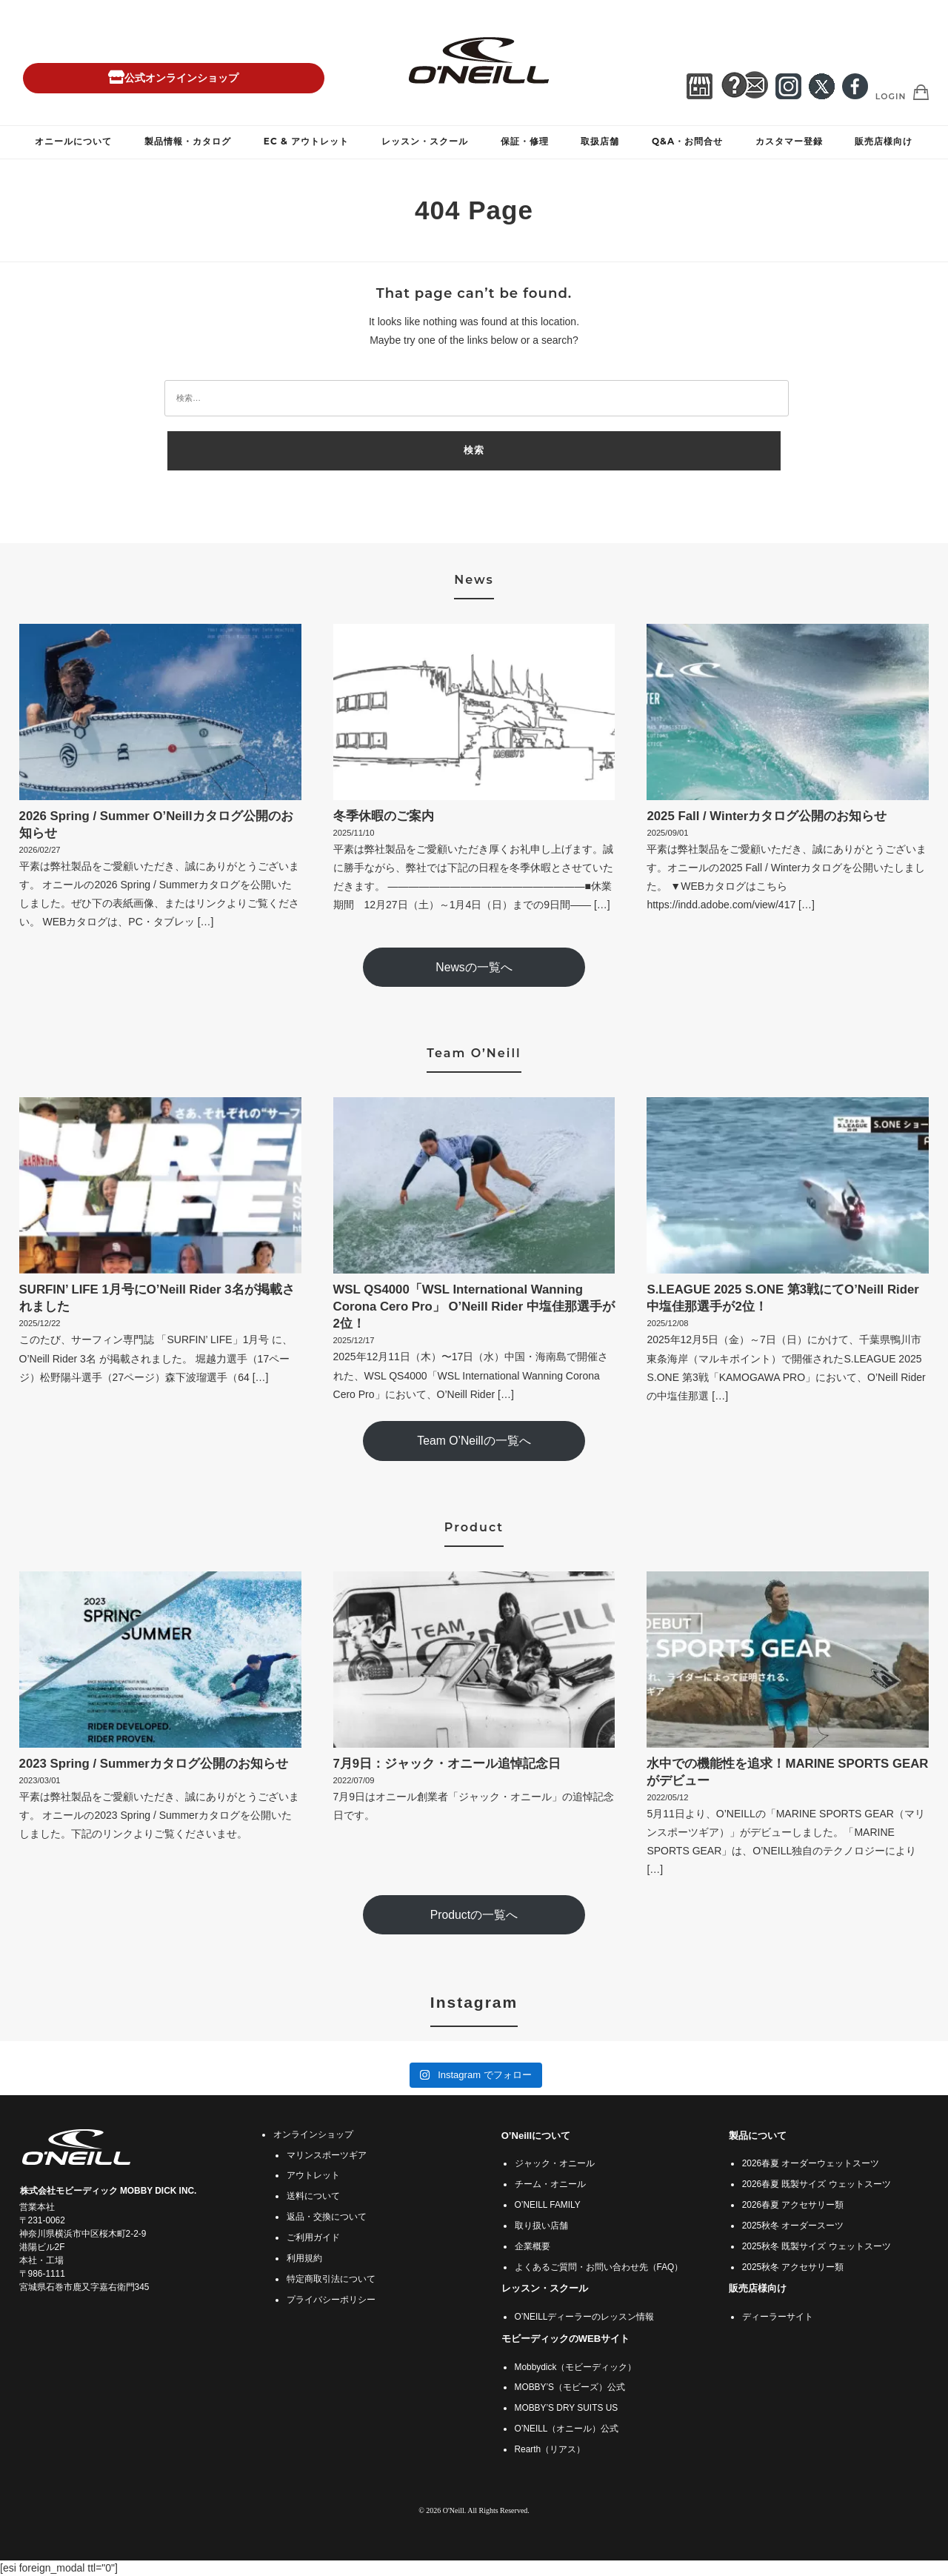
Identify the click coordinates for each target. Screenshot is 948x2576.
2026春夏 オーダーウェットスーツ (811, 2163)
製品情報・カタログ (187, 141)
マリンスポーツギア (327, 2155)
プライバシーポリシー (331, 2299)
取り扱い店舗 (541, 2225)
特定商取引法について (331, 2279)
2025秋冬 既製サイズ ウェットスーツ (816, 2246)
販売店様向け (883, 141)
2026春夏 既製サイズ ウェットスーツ (816, 2184)
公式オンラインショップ (173, 78)
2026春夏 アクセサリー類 (793, 2205)
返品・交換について (327, 2216)
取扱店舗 (600, 141)
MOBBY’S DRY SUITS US (566, 2408)
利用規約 (304, 2258)
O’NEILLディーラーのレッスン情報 (585, 2317)
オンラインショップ (313, 2134)
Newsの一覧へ (473, 967)
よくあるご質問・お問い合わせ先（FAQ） (599, 2267)
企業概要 (532, 2246)
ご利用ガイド (313, 2237)
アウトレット (313, 2175)
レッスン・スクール (424, 141)
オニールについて (73, 141)
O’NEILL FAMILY (548, 2205)
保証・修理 (525, 141)
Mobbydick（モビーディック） (576, 2367)
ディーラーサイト (777, 2317)
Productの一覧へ (474, 1914)
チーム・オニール (550, 2184)
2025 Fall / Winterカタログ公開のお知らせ (767, 816)
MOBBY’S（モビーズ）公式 (570, 2387)
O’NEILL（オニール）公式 (567, 2428)
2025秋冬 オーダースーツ (793, 2225)
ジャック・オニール (555, 2163)
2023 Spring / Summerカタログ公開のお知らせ (153, 1764)
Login (891, 96)
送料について (313, 2196)
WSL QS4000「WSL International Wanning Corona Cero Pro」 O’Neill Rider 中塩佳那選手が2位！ (474, 1306)
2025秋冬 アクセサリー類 (793, 2267)
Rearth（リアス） (550, 2449)
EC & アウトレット (306, 141)
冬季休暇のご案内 (383, 816)
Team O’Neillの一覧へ (473, 1440)
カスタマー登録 (789, 141)
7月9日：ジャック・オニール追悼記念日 (447, 1764)
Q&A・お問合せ (687, 141)
